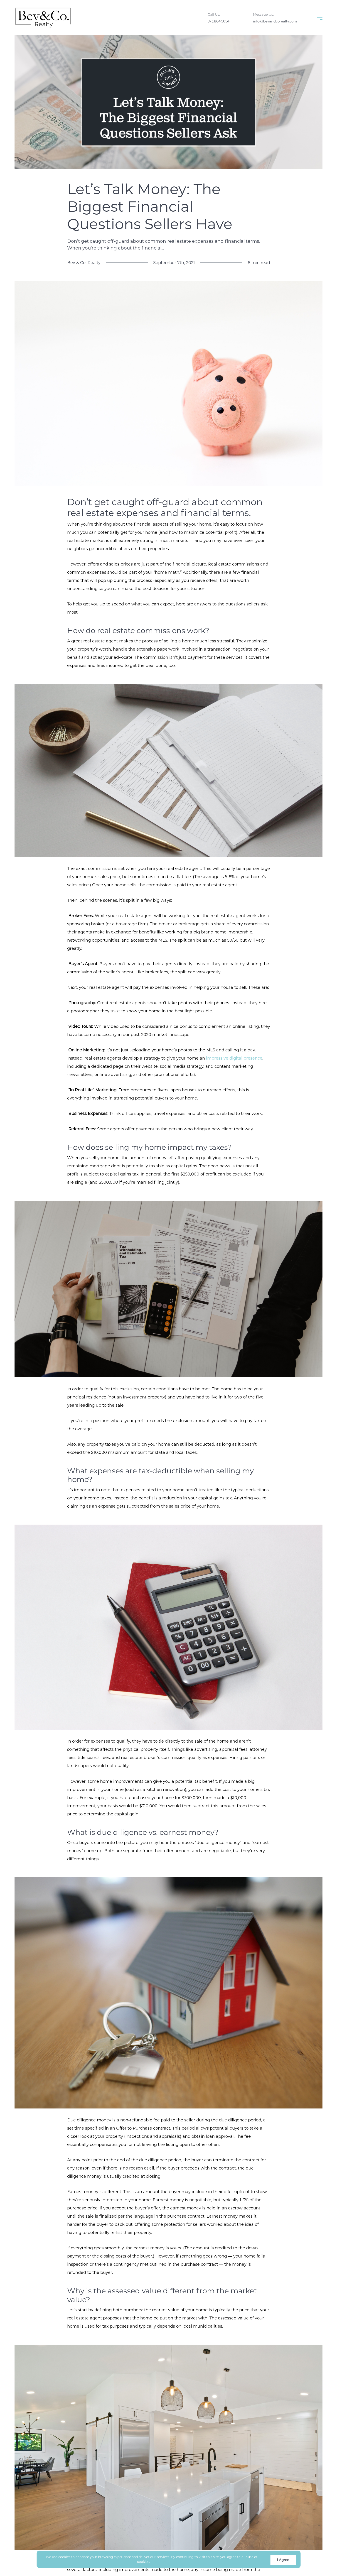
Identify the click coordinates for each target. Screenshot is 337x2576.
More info (156, 2562)
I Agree (282, 2559)
